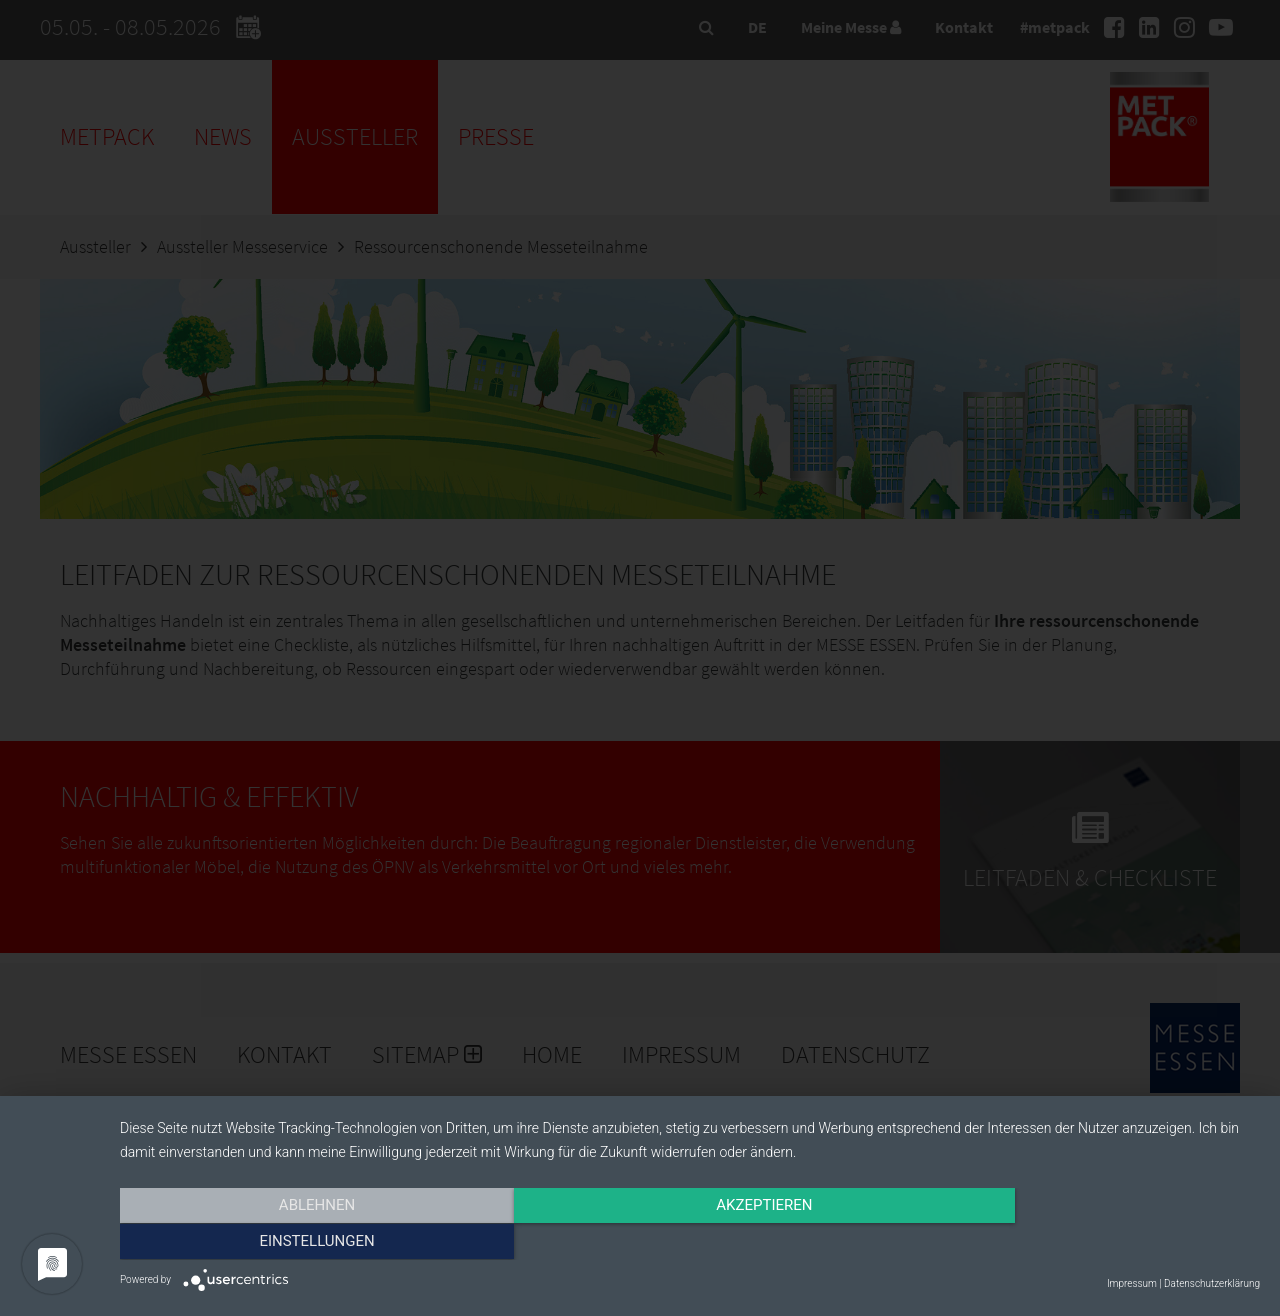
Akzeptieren (690, 1243)
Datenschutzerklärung (1212, 1283)
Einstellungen (1088, 1243)
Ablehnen (291, 1243)
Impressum (1132, 1283)
